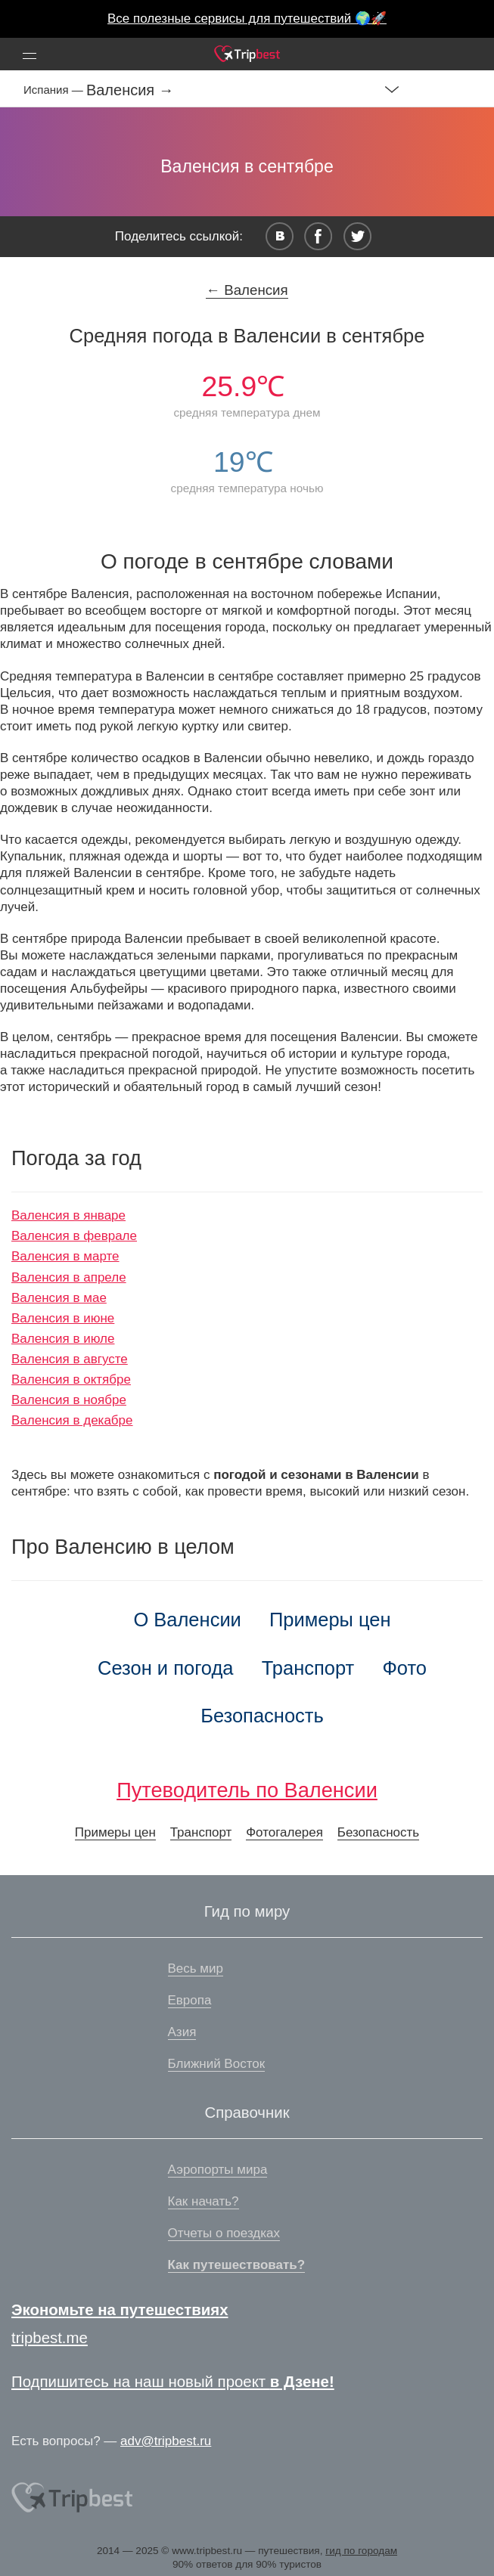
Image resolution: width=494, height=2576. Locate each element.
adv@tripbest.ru (165, 2441)
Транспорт (308, 1668)
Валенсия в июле (62, 1338)
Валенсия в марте (65, 1256)
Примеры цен (330, 1619)
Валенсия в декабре (72, 1420)
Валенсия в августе (69, 1359)
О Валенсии (187, 1619)
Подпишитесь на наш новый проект (172, 2381)
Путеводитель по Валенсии (247, 1790)
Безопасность (262, 1715)
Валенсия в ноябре (68, 1400)
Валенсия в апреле (68, 1277)
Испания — (54, 89)
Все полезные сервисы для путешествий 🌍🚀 (247, 18)
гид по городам (361, 2550)
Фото (404, 1668)
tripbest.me (49, 2338)
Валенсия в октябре (71, 1379)
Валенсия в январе (68, 1215)
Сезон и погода (166, 1668)
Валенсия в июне (62, 1318)
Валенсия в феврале (74, 1236)
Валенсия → (130, 90)
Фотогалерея (284, 1832)
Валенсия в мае (59, 1298)
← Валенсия (246, 290)
